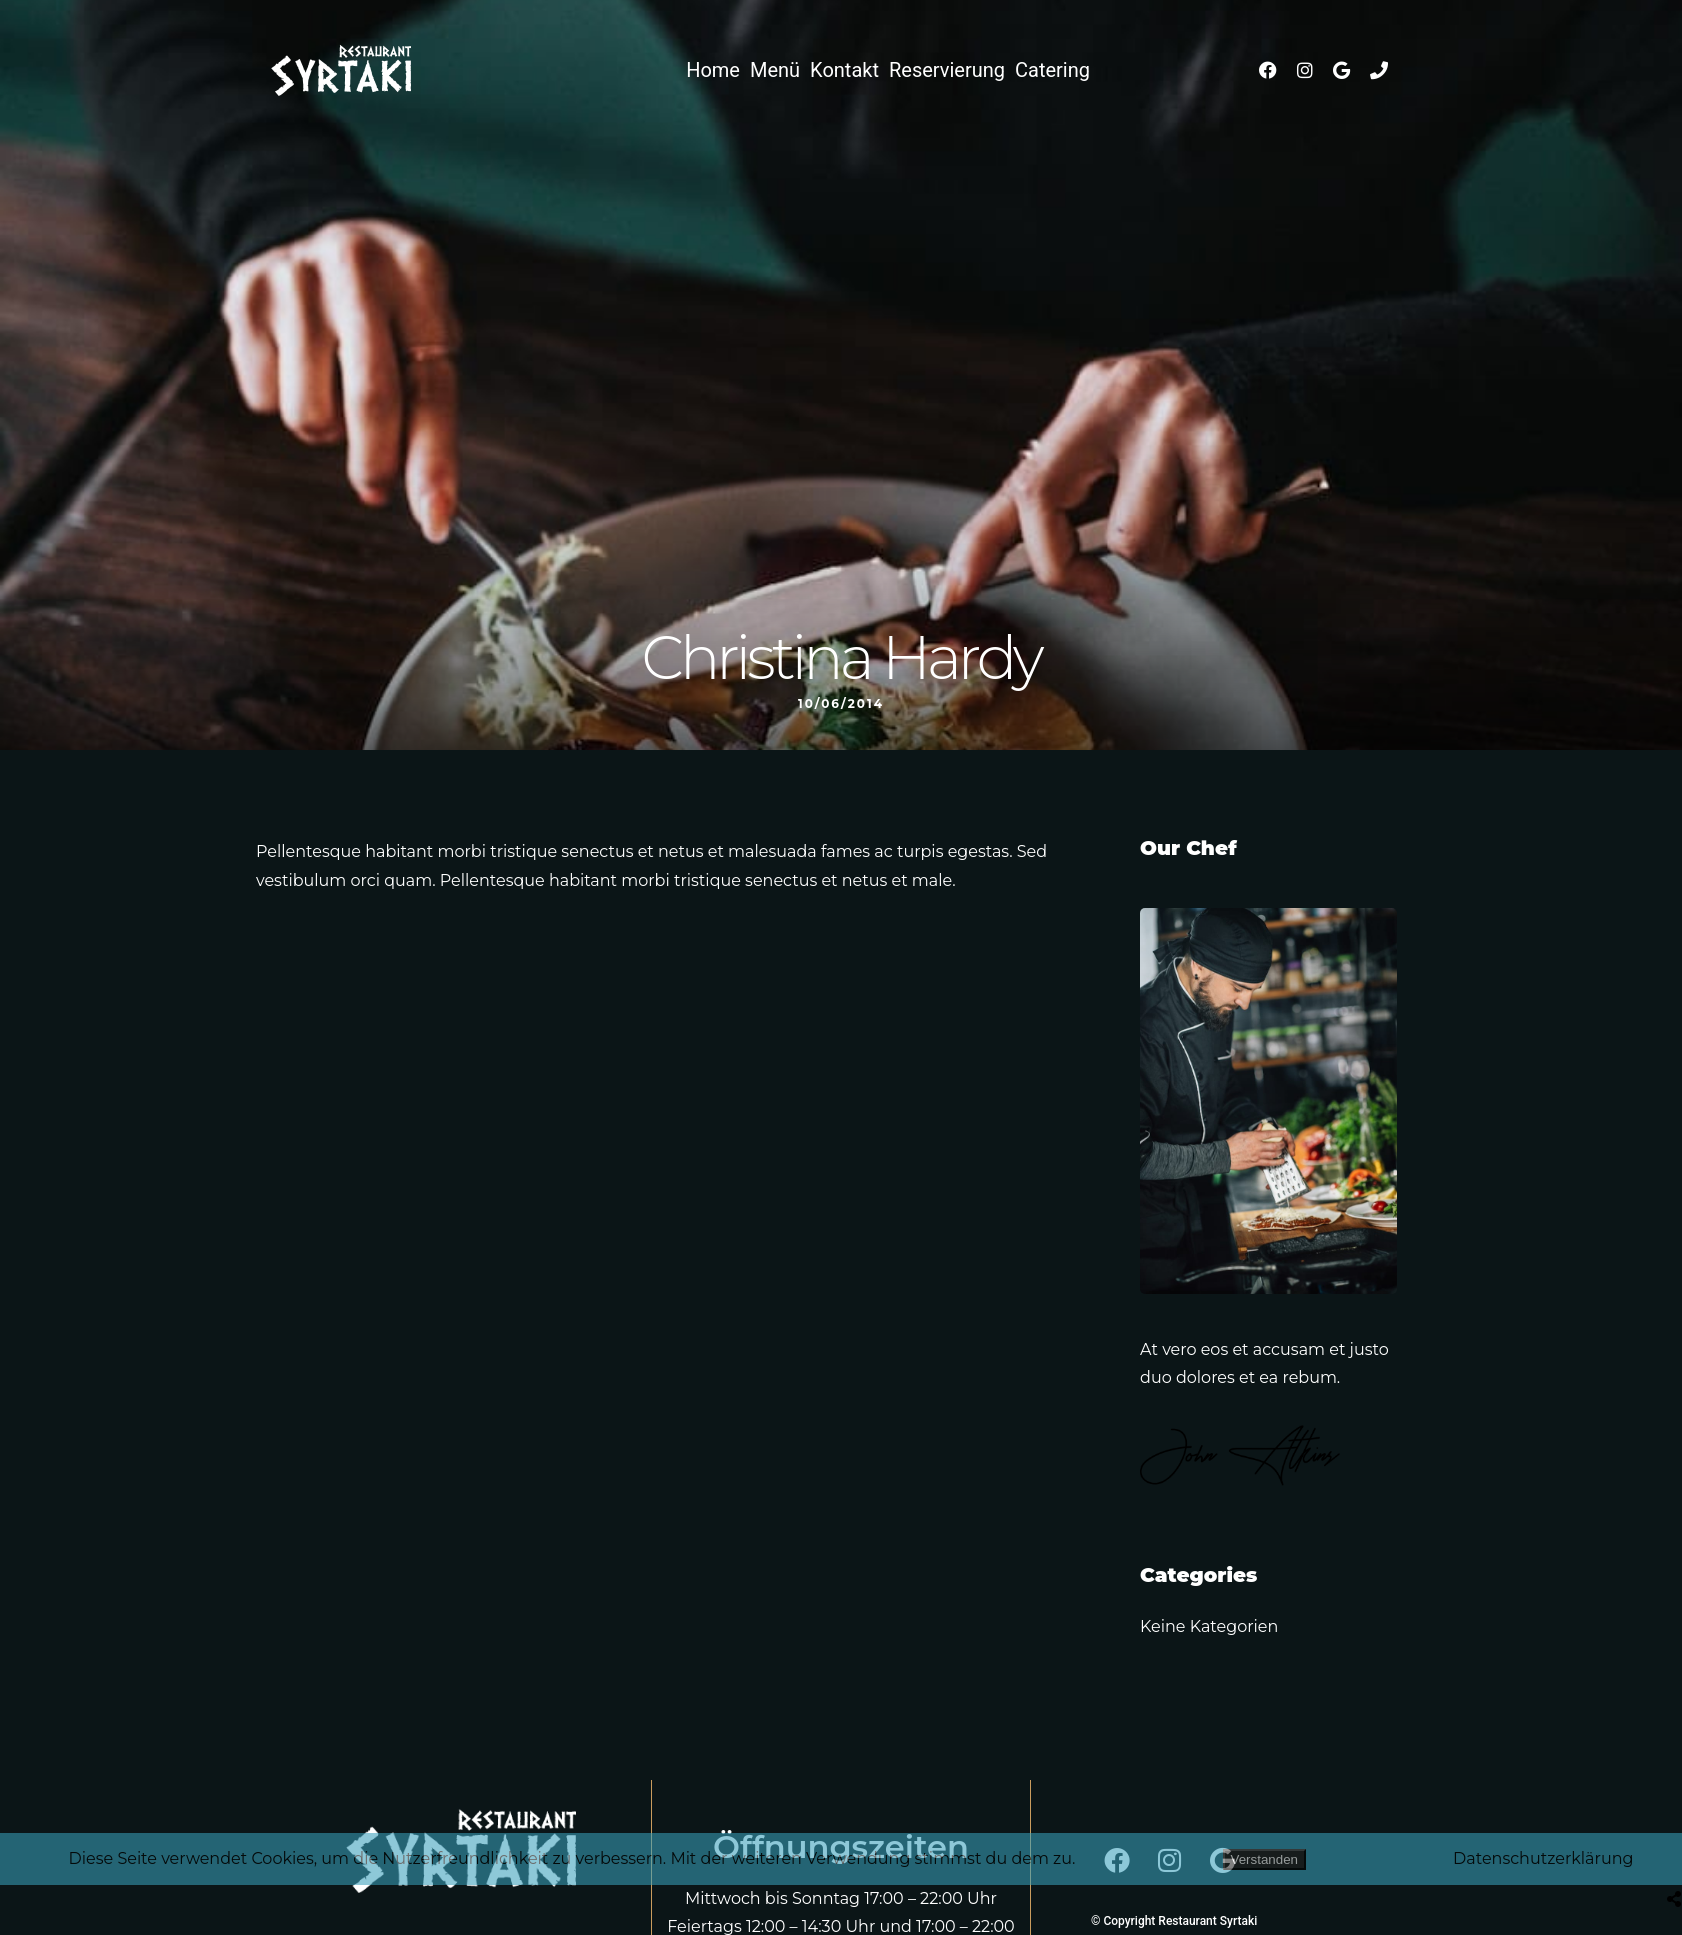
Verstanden (1264, 1859)
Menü (775, 70)
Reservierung (947, 70)
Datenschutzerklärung (1543, 1858)
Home (713, 70)
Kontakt (844, 70)
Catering (1052, 70)
